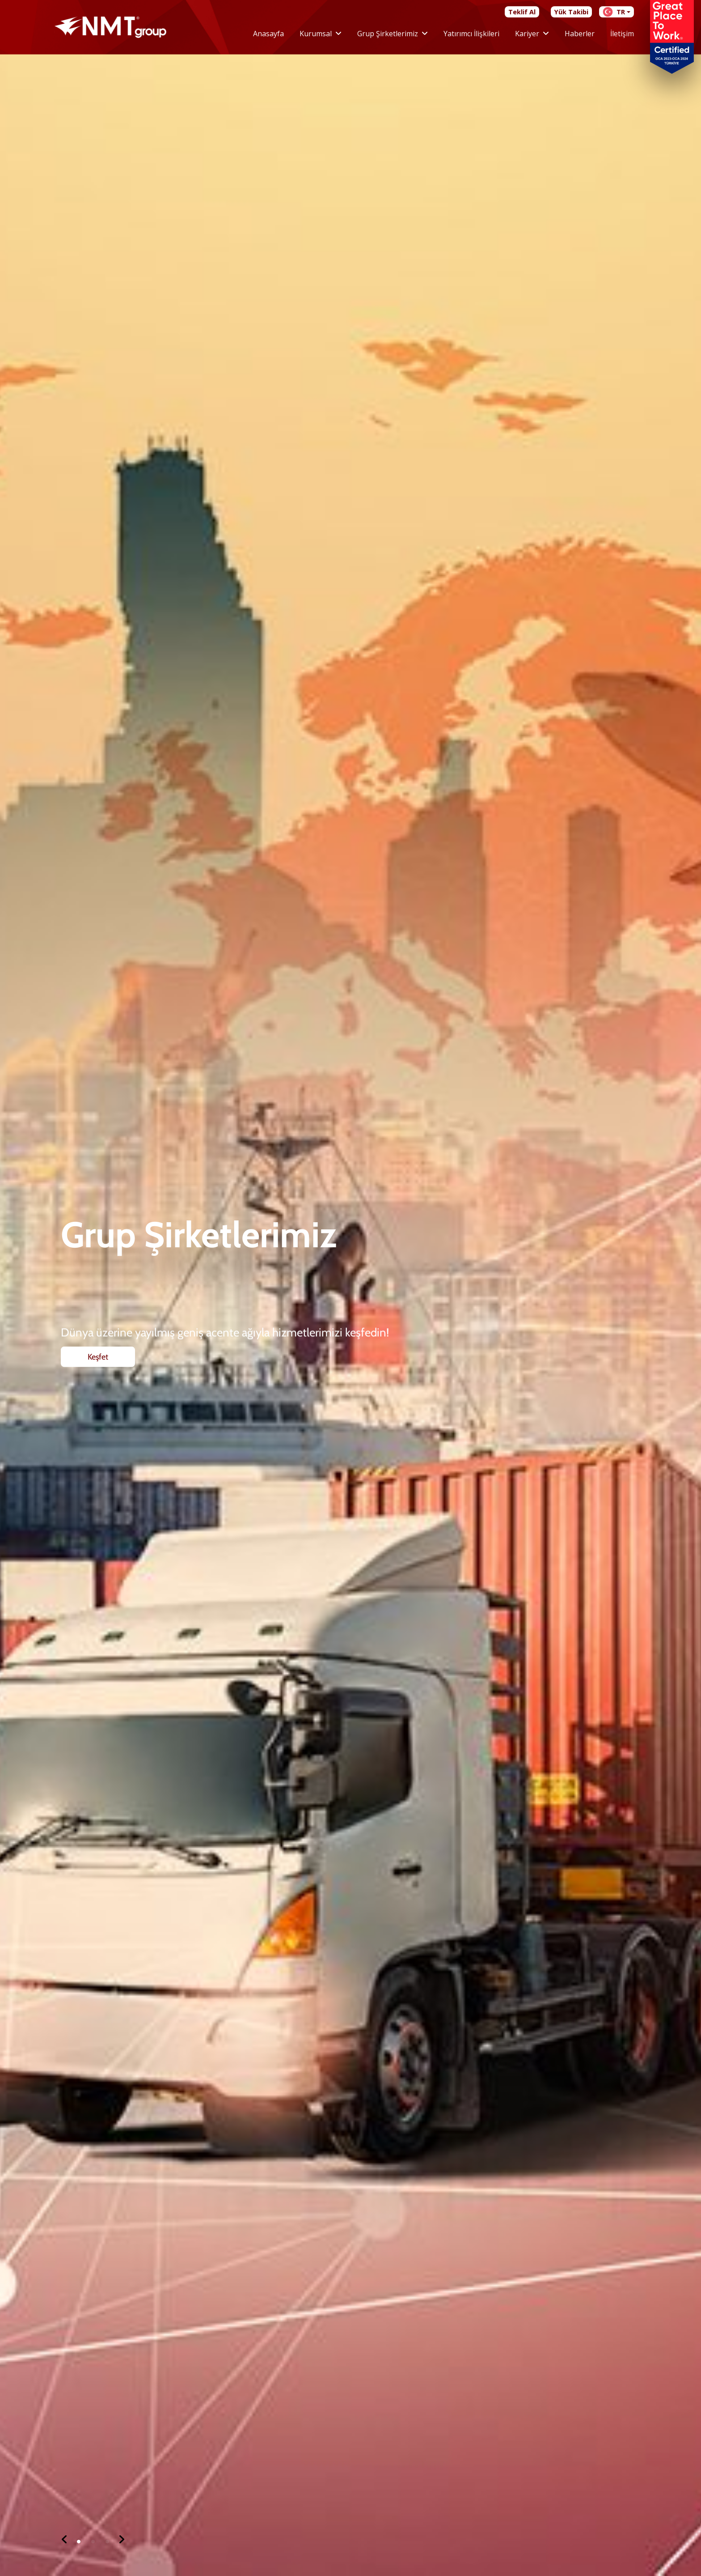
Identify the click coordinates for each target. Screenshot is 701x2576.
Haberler (580, 33)
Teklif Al (522, 12)
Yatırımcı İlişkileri (471, 33)
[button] (64, 2539)
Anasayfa (268, 33)
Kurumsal (316, 33)
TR (614, 12)
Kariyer (527, 33)
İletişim (622, 33)
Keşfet (98, 1400)
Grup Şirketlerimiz (387, 33)
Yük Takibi (571, 12)
